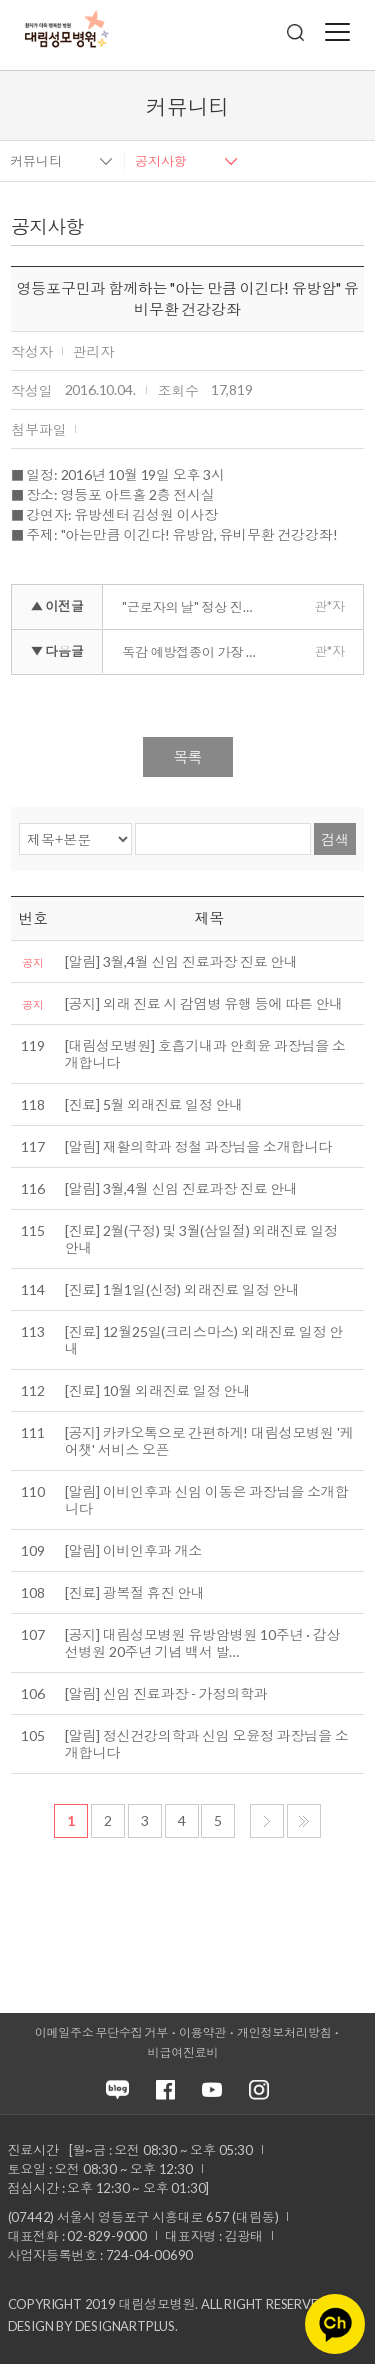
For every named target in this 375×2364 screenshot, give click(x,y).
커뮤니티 (36, 161)
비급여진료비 (183, 2052)
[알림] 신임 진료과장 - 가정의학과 (166, 1693)
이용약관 (202, 2032)
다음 (267, 1821)
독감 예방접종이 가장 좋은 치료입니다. (197, 652)
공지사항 (161, 161)
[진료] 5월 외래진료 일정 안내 (154, 1104)
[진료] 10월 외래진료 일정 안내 (158, 1390)
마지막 (304, 1821)
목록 (188, 757)
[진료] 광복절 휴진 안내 (135, 1592)
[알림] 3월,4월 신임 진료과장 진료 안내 (181, 961)
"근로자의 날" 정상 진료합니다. (197, 607)
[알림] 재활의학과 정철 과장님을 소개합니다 (198, 1146)
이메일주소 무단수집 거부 (101, 2032)
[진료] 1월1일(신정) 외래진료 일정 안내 (182, 1289)
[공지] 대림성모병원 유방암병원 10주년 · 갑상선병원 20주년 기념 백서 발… (203, 1643)
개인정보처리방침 (284, 2032)
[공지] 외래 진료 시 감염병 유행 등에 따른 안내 (204, 1003)
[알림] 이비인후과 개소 (133, 1550)
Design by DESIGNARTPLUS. (93, 2326)
